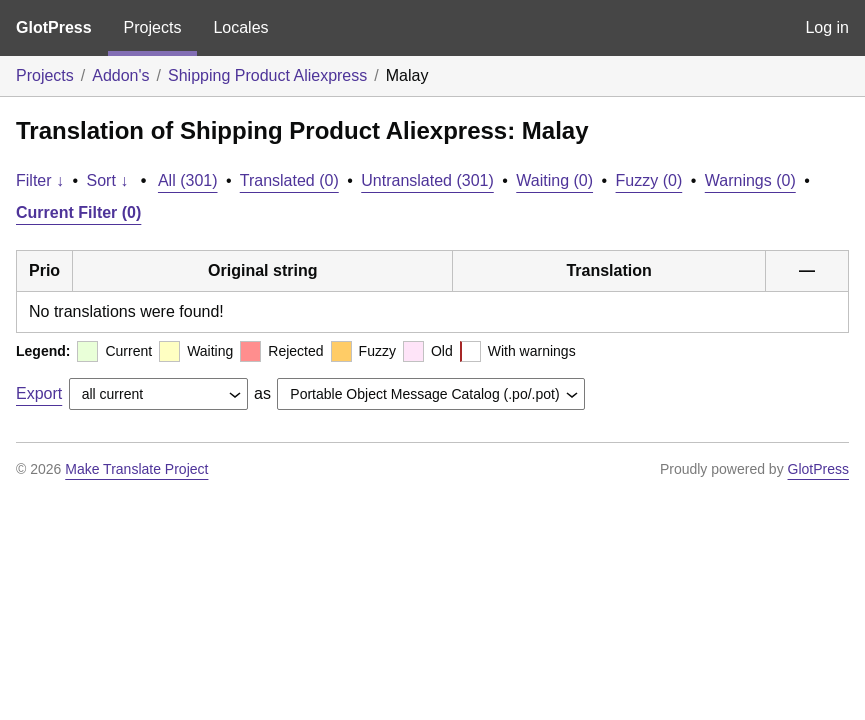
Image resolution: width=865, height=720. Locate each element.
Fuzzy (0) (649, 180)
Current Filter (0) (78, 212)
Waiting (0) (554, 180)
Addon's (120, 75)
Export (39, 393)
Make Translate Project (136, 469)
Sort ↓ (108, 180)
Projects (153, 27)
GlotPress (54, 27)
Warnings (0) (750, 180)
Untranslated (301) (427, 180)
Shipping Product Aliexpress (267, 75)
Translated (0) (289, 180)
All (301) (188, 180)
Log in (827, 27)
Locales (240, 27)
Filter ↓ (40, 180)
